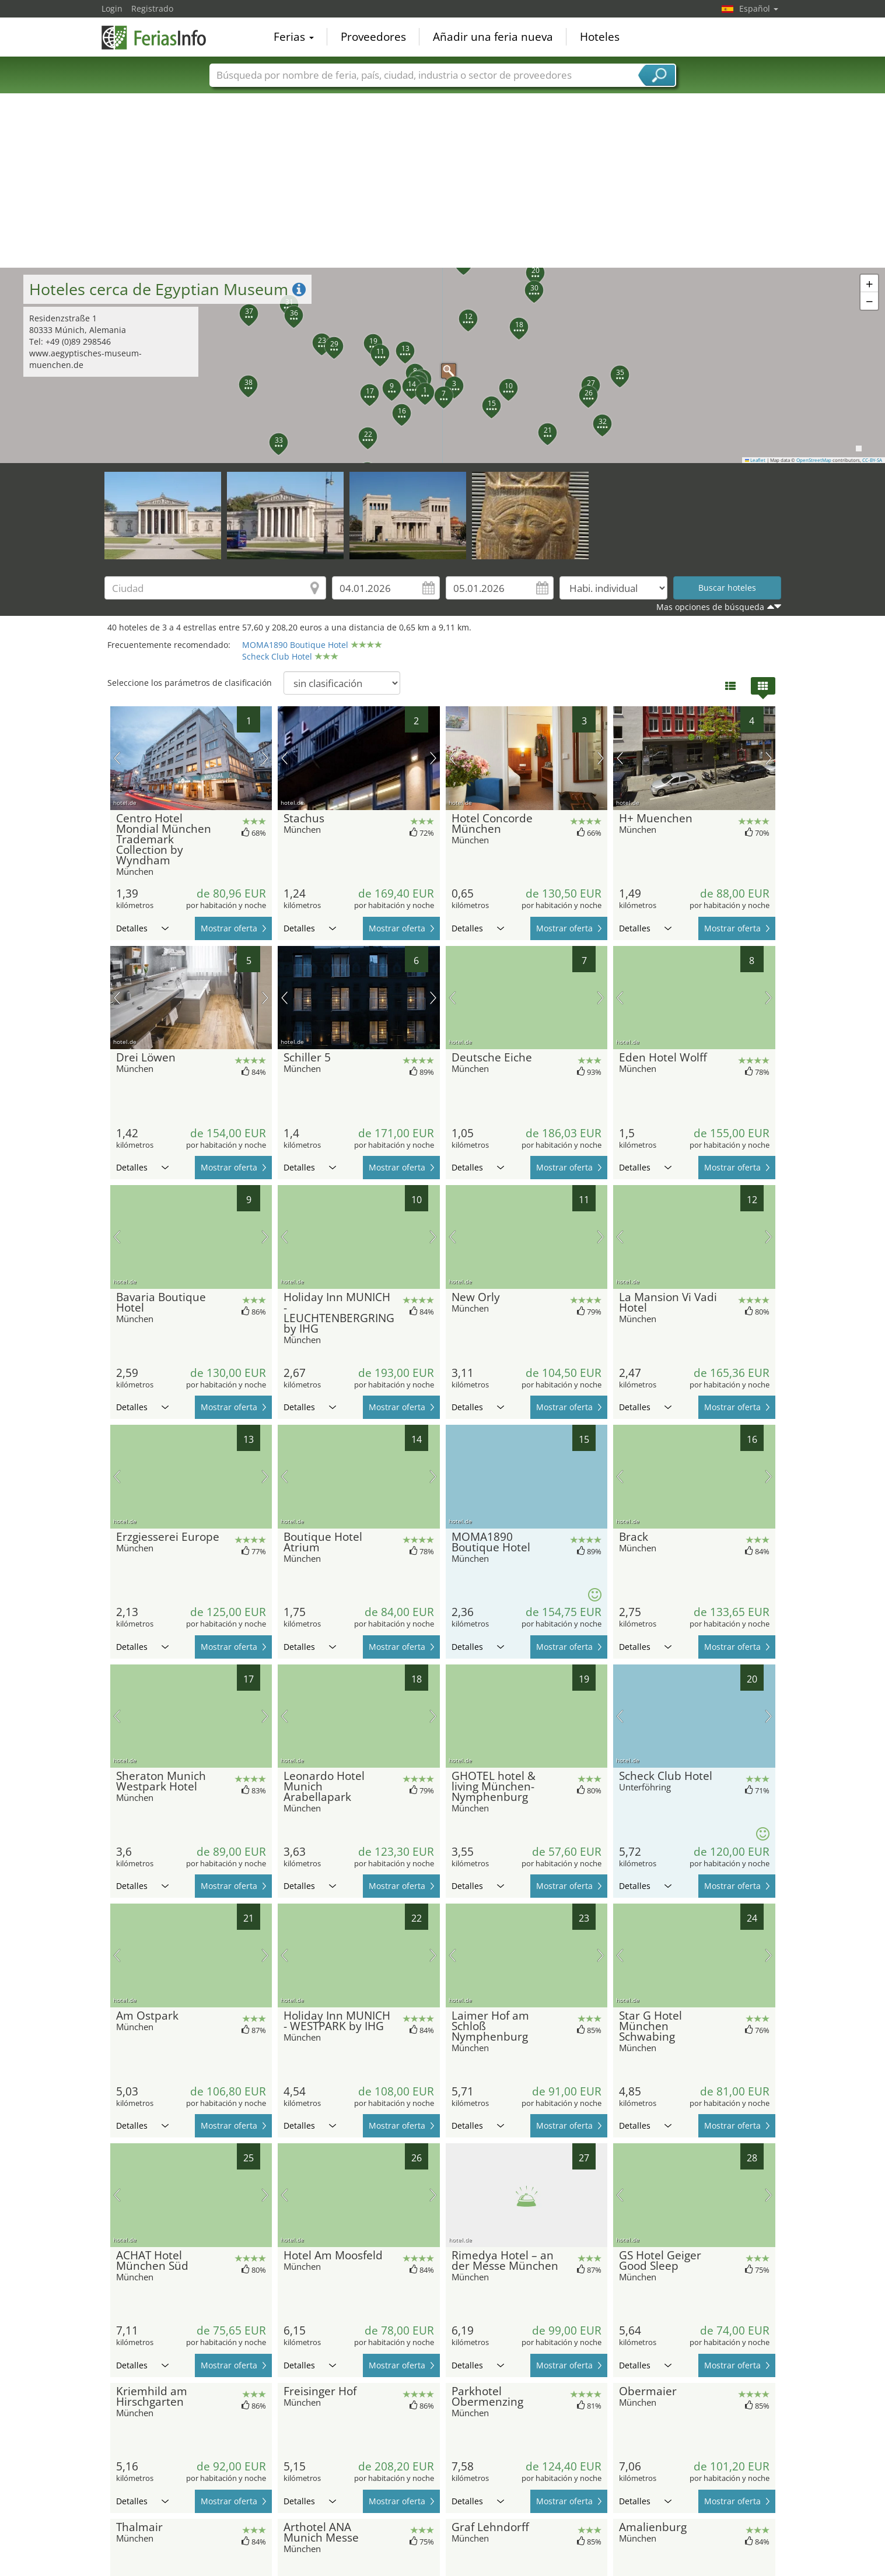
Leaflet (755, 460)
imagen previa (117, 758)
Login (112, 8)
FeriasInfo (160, 36)
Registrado (152, 8)
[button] (442, 365)
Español (758, 8)
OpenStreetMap (813, 460)
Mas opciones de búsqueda (710, 606)
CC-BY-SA (872, 460)
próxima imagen (265, 758)
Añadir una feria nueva (493, 37)
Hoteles (600, 37)
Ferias (294, 37)
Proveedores (373, 37)
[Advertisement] (443, 180)
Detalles (142, 928)
